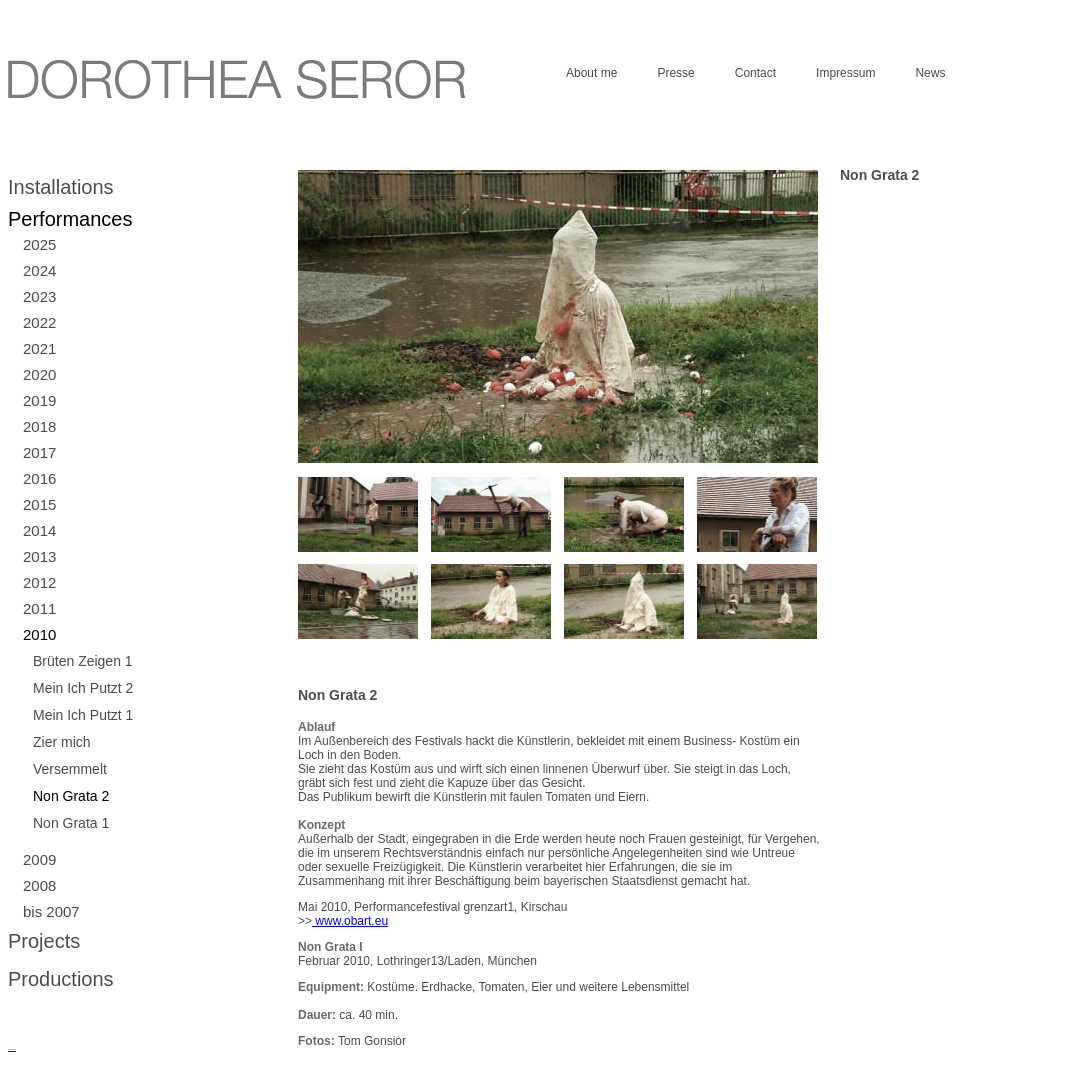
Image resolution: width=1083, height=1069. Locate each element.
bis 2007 (51, 911)
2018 (39, 426)
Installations (61, 187)
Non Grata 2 (71, 796)
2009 (39, 859)
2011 (39, 608)
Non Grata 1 (71, 823)
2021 (39, 348)
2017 (39, 452)
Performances (70, 219)
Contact (755, 73)
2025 (39, 244)
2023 (39, 296)
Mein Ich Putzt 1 (83, 715)
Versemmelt (70, 769)
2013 (39, 556)
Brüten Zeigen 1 (83, 661)
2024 (39, 270)
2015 (39, 504)
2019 (39, 400)
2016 (39, 478)
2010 (39, 634)
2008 (39, 885)
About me (591, 73)
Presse (675, 73)
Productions (61, 979)
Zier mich (62, 742)
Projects (44, 941)
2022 (39, 322)
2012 (39, 582)
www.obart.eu (350, 921)
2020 (39, 374)
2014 (39, 530)
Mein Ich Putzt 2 (83, 688)
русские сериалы (12, 1049)
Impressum (845, 73)
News (930, 73)
